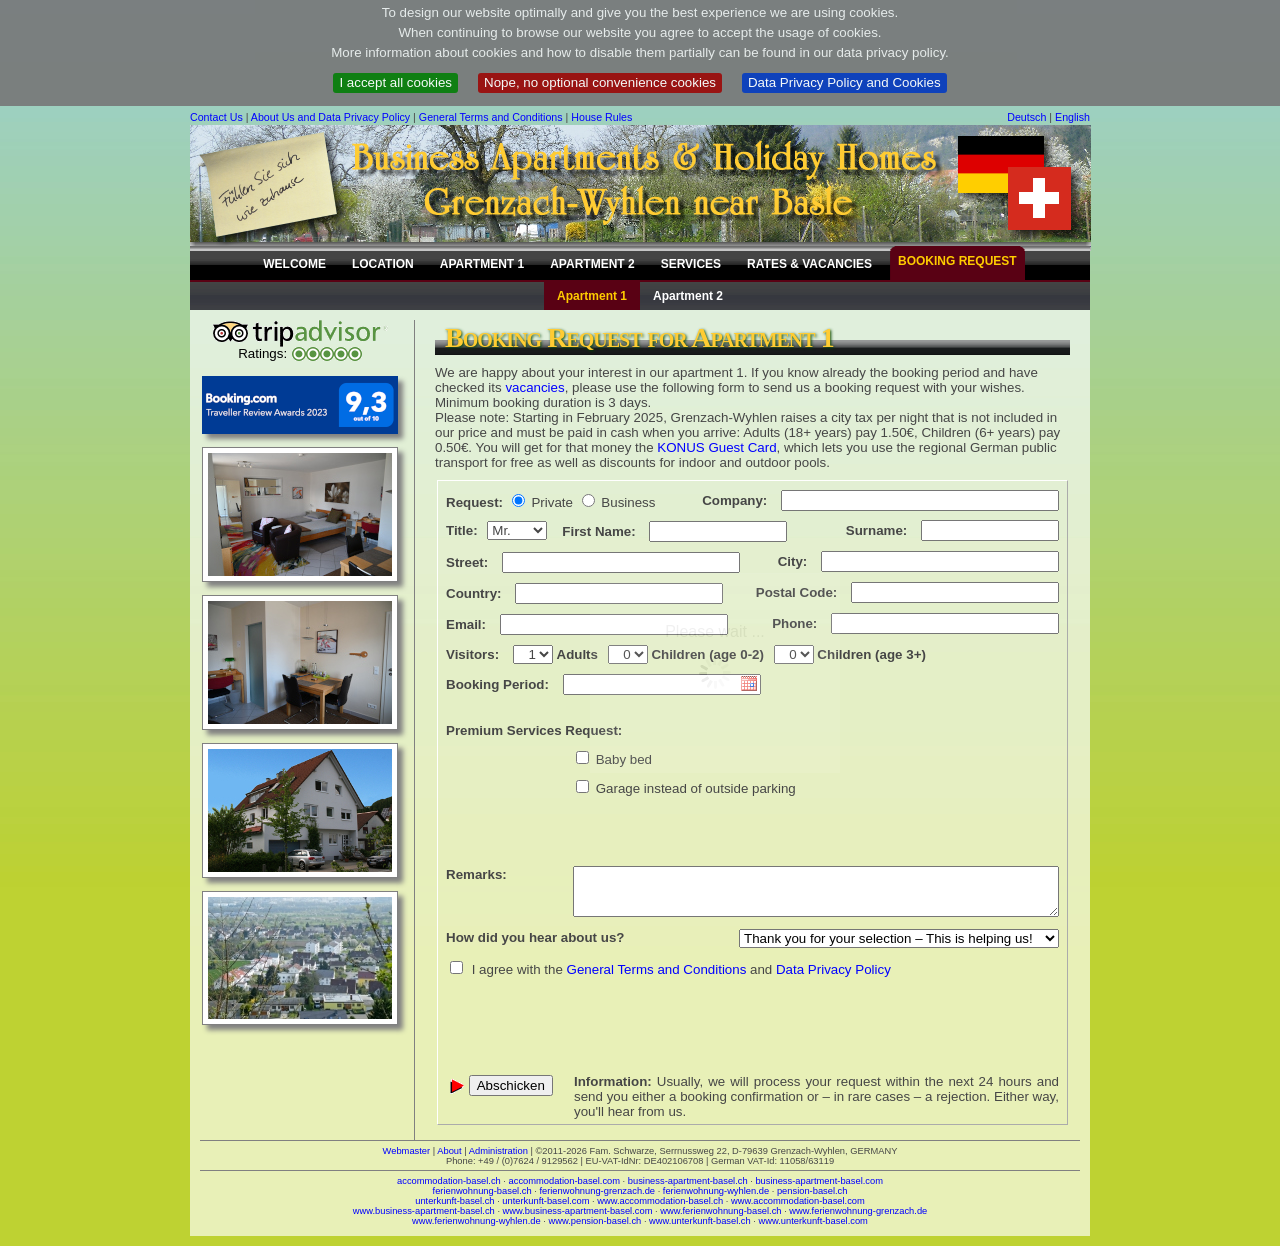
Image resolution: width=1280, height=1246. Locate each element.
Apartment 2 (688, 296)
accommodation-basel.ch (449, 1181)
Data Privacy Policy (833, 969)
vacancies (534, 387)
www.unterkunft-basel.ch (700, 1221)
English (1072, 117)
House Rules (601, 117)
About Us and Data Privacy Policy (330, 117)
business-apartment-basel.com (819, 1181)
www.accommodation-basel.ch (660, 1201)
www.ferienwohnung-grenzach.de (858, 1211)
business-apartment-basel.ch (688, 1181)
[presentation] (598, 1026)
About (449, 1151)
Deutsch (1026, 117)
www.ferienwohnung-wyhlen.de (476, 1221)
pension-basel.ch (812, 1191)
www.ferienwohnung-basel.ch (720, 1211)
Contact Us (216, 117)
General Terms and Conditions (491, 117)
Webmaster (407, 1151)
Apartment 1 (592, 296)
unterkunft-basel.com (545, 1201)
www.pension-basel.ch (594, 1221)
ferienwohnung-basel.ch (482, 1191)
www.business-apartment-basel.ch (424, 1211)
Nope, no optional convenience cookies (600, 82)
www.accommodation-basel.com (798, 1201)
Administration (498, 1151)
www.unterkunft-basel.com (812, 1221)
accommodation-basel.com (564, 1181)
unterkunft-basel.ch (454, 1201)
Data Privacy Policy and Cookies (844, 82)
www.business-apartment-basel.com (578, 1211)
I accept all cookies (395, 82)
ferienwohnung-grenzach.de (597, 1191)
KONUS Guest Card (716, 447)
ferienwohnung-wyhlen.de (716, 1191)
